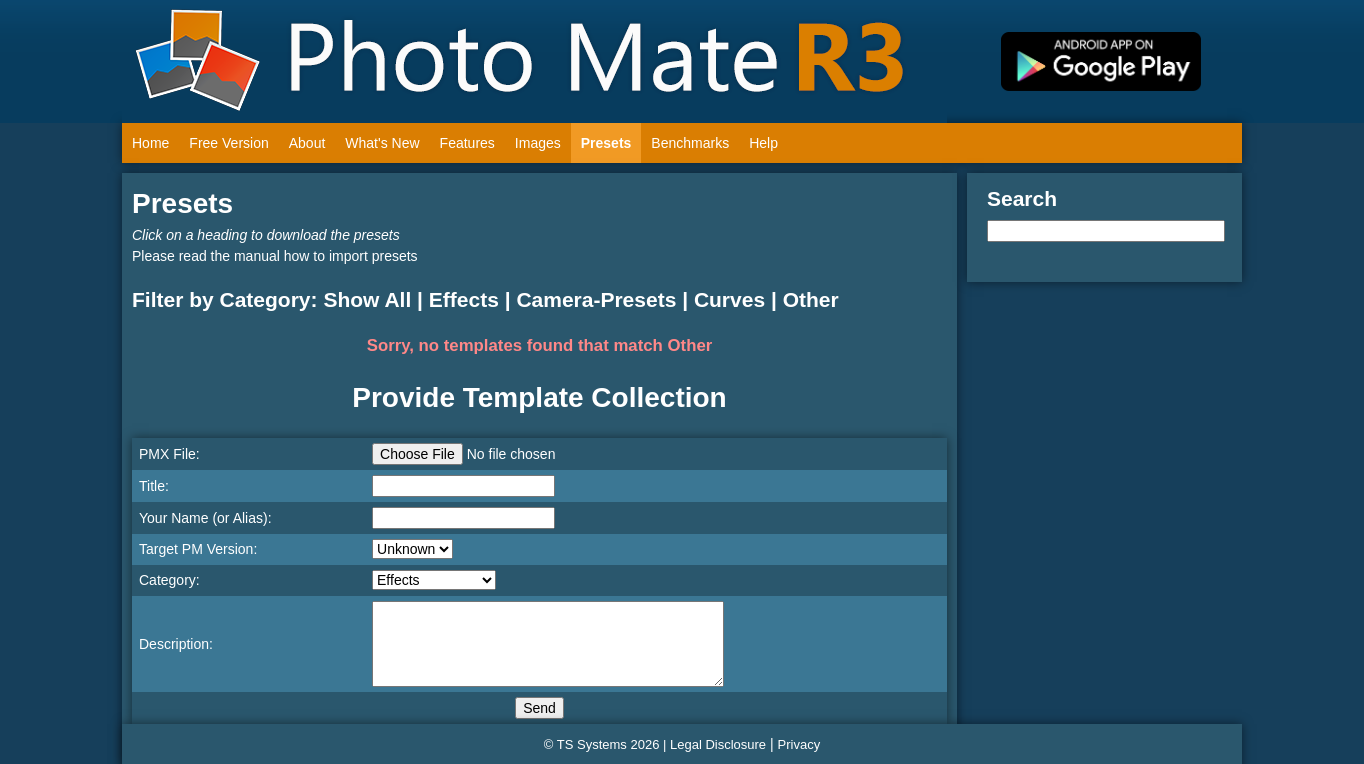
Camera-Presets (596, 299)
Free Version (228, 143)
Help (763, 143)
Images (538, 143)
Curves (729, 299)
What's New (382, 143)
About (307, 143)
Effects (464, 299)
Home (150, 143)
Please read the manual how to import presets (275, 256)
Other (811, 299)
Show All (367, 299)
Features (467, 143)
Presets (606, 143)
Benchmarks (690, 143)
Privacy (799, 744)
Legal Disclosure (718, 744)
